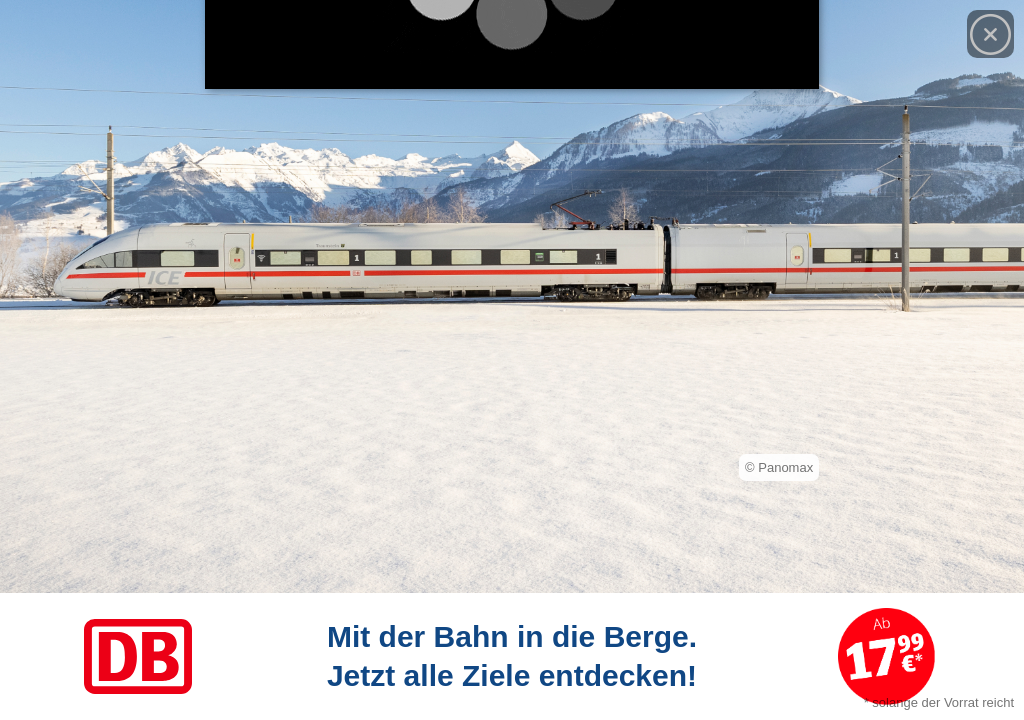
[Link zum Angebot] (512, 656)
